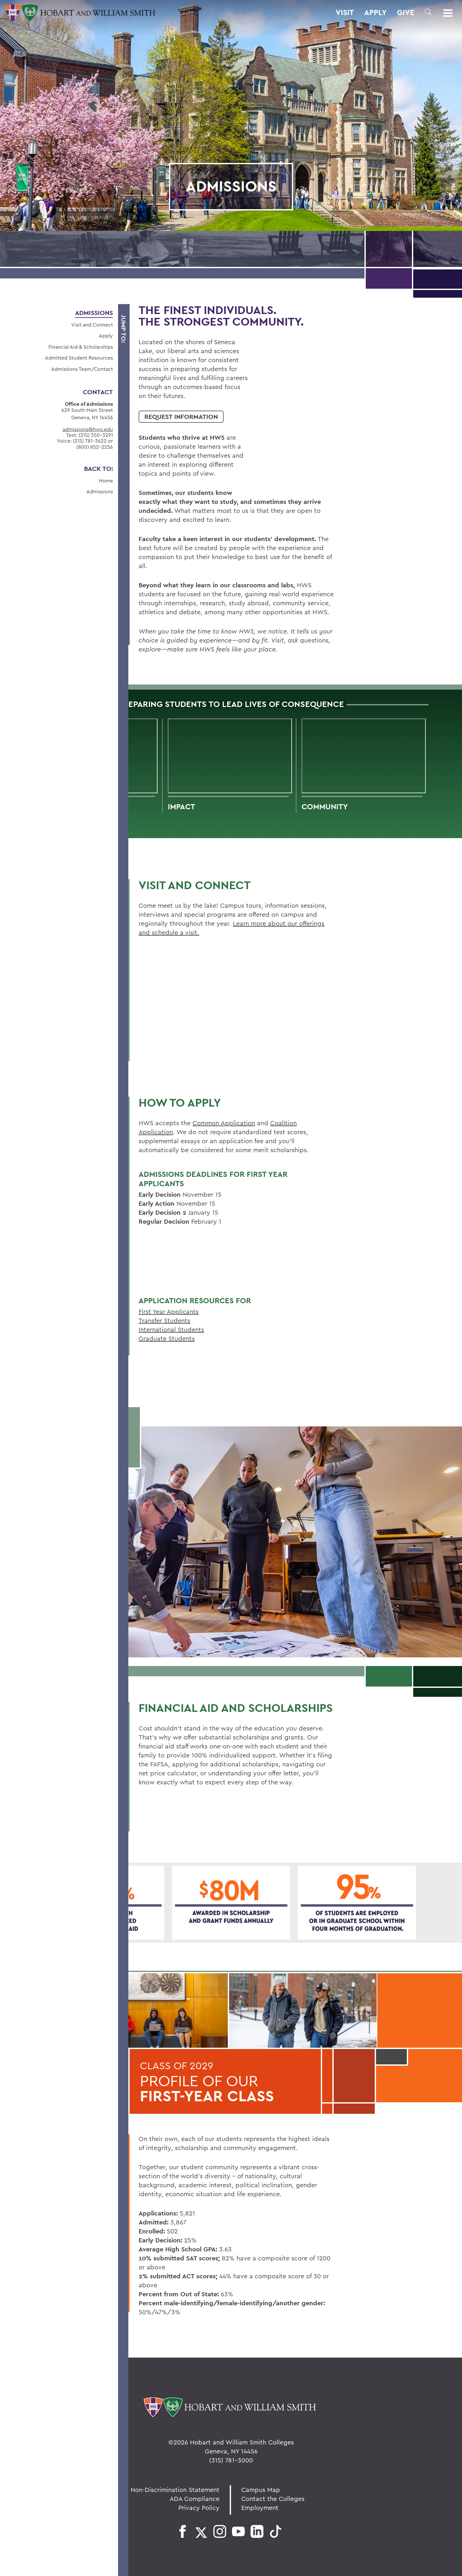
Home (106, 480)
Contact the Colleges (272, 2499)
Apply (375, 12)
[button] (428, 12)
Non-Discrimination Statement (175, 2490)
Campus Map (260, 2490)
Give (406, 12)
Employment (259, 2508)
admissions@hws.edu (88, 429)
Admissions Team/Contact (82, 369)
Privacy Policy (198, 2508)
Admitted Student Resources (79, 358)
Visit (345, 12)
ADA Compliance (194, 2499)
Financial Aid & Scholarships (80, 347)
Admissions (94, 313)
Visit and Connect (92, 324)
